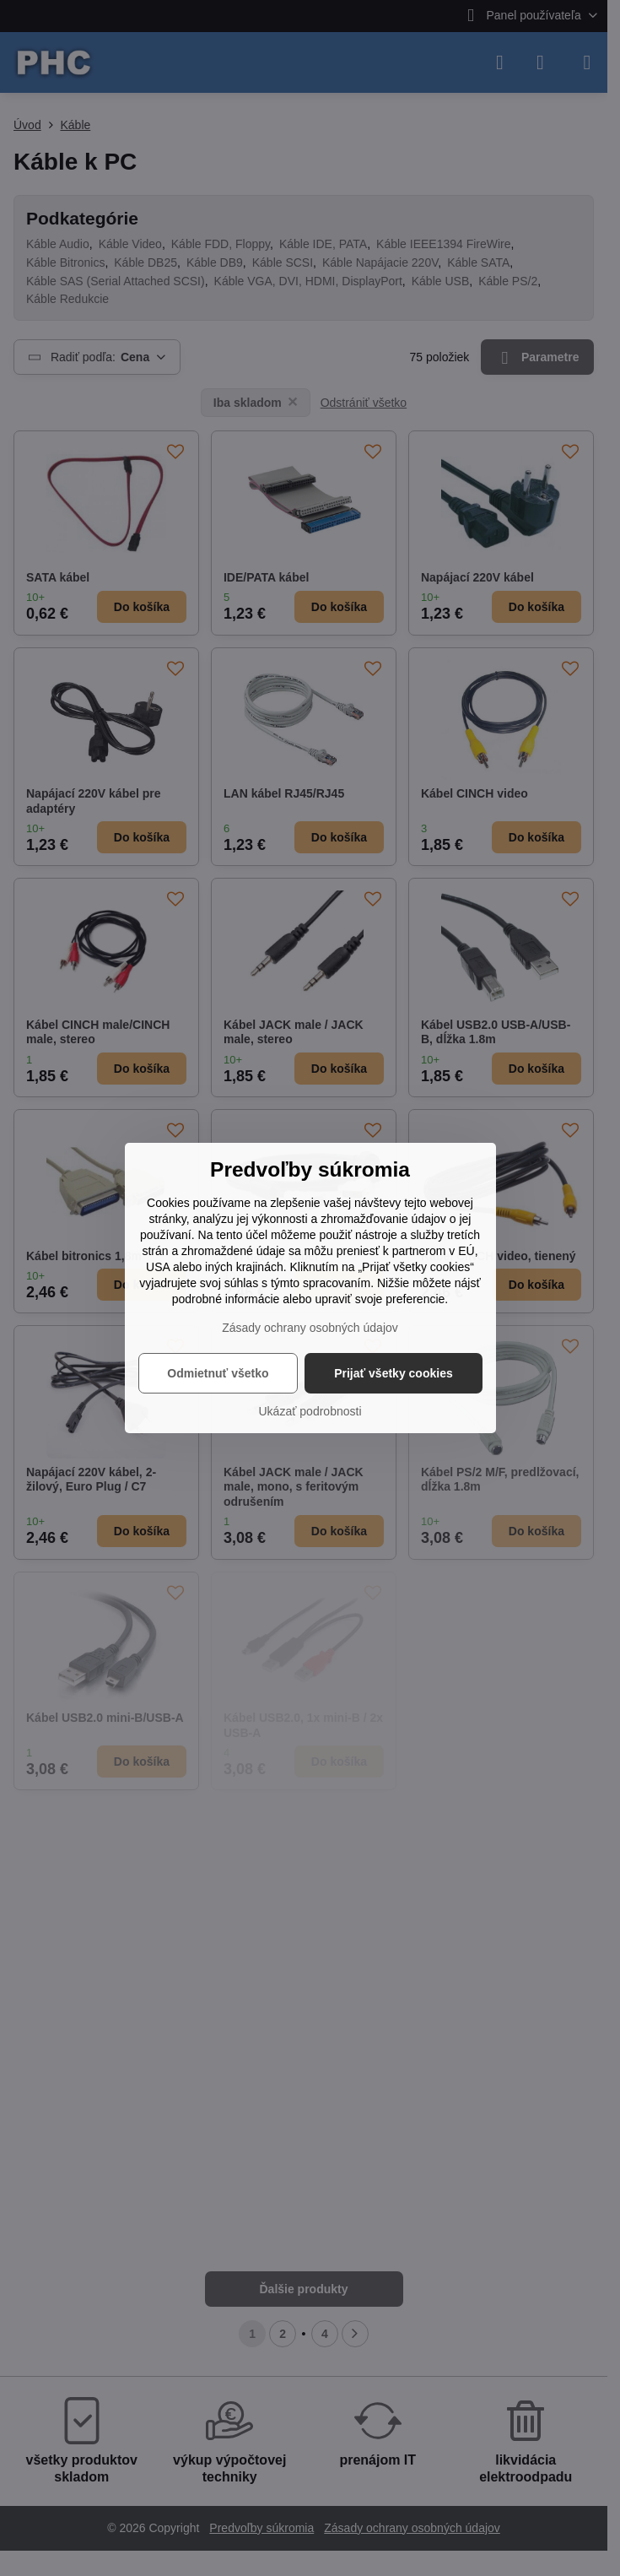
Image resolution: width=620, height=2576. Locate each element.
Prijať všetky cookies (393, 1373)
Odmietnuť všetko (217, 1373)
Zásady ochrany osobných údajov (310, 1327)
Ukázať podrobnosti (310, 1411)
